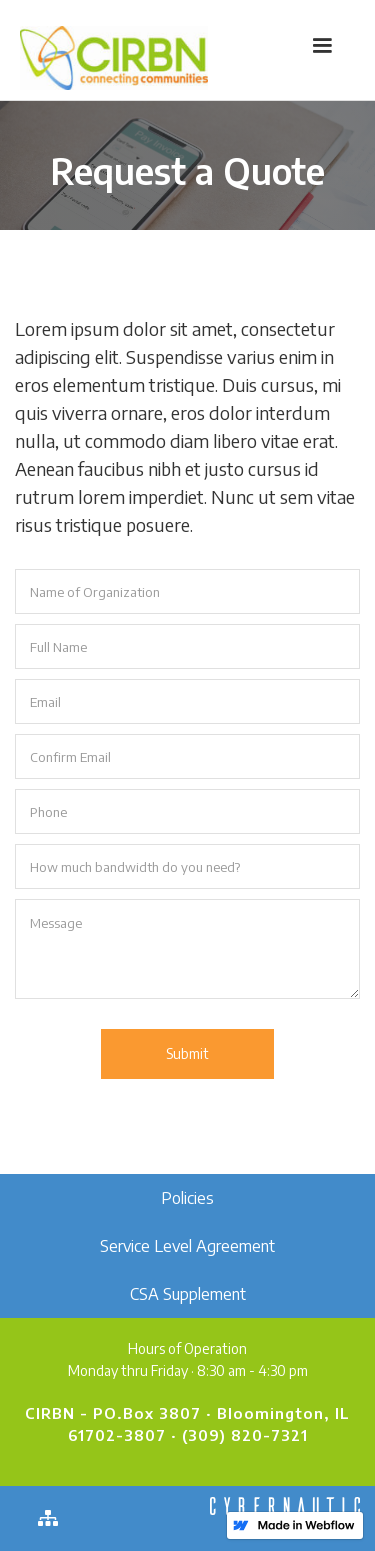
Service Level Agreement (187, 1246)
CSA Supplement (188, 1294)
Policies (187, 1198)
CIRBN (50, 1413)
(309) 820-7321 (245, 1435)
